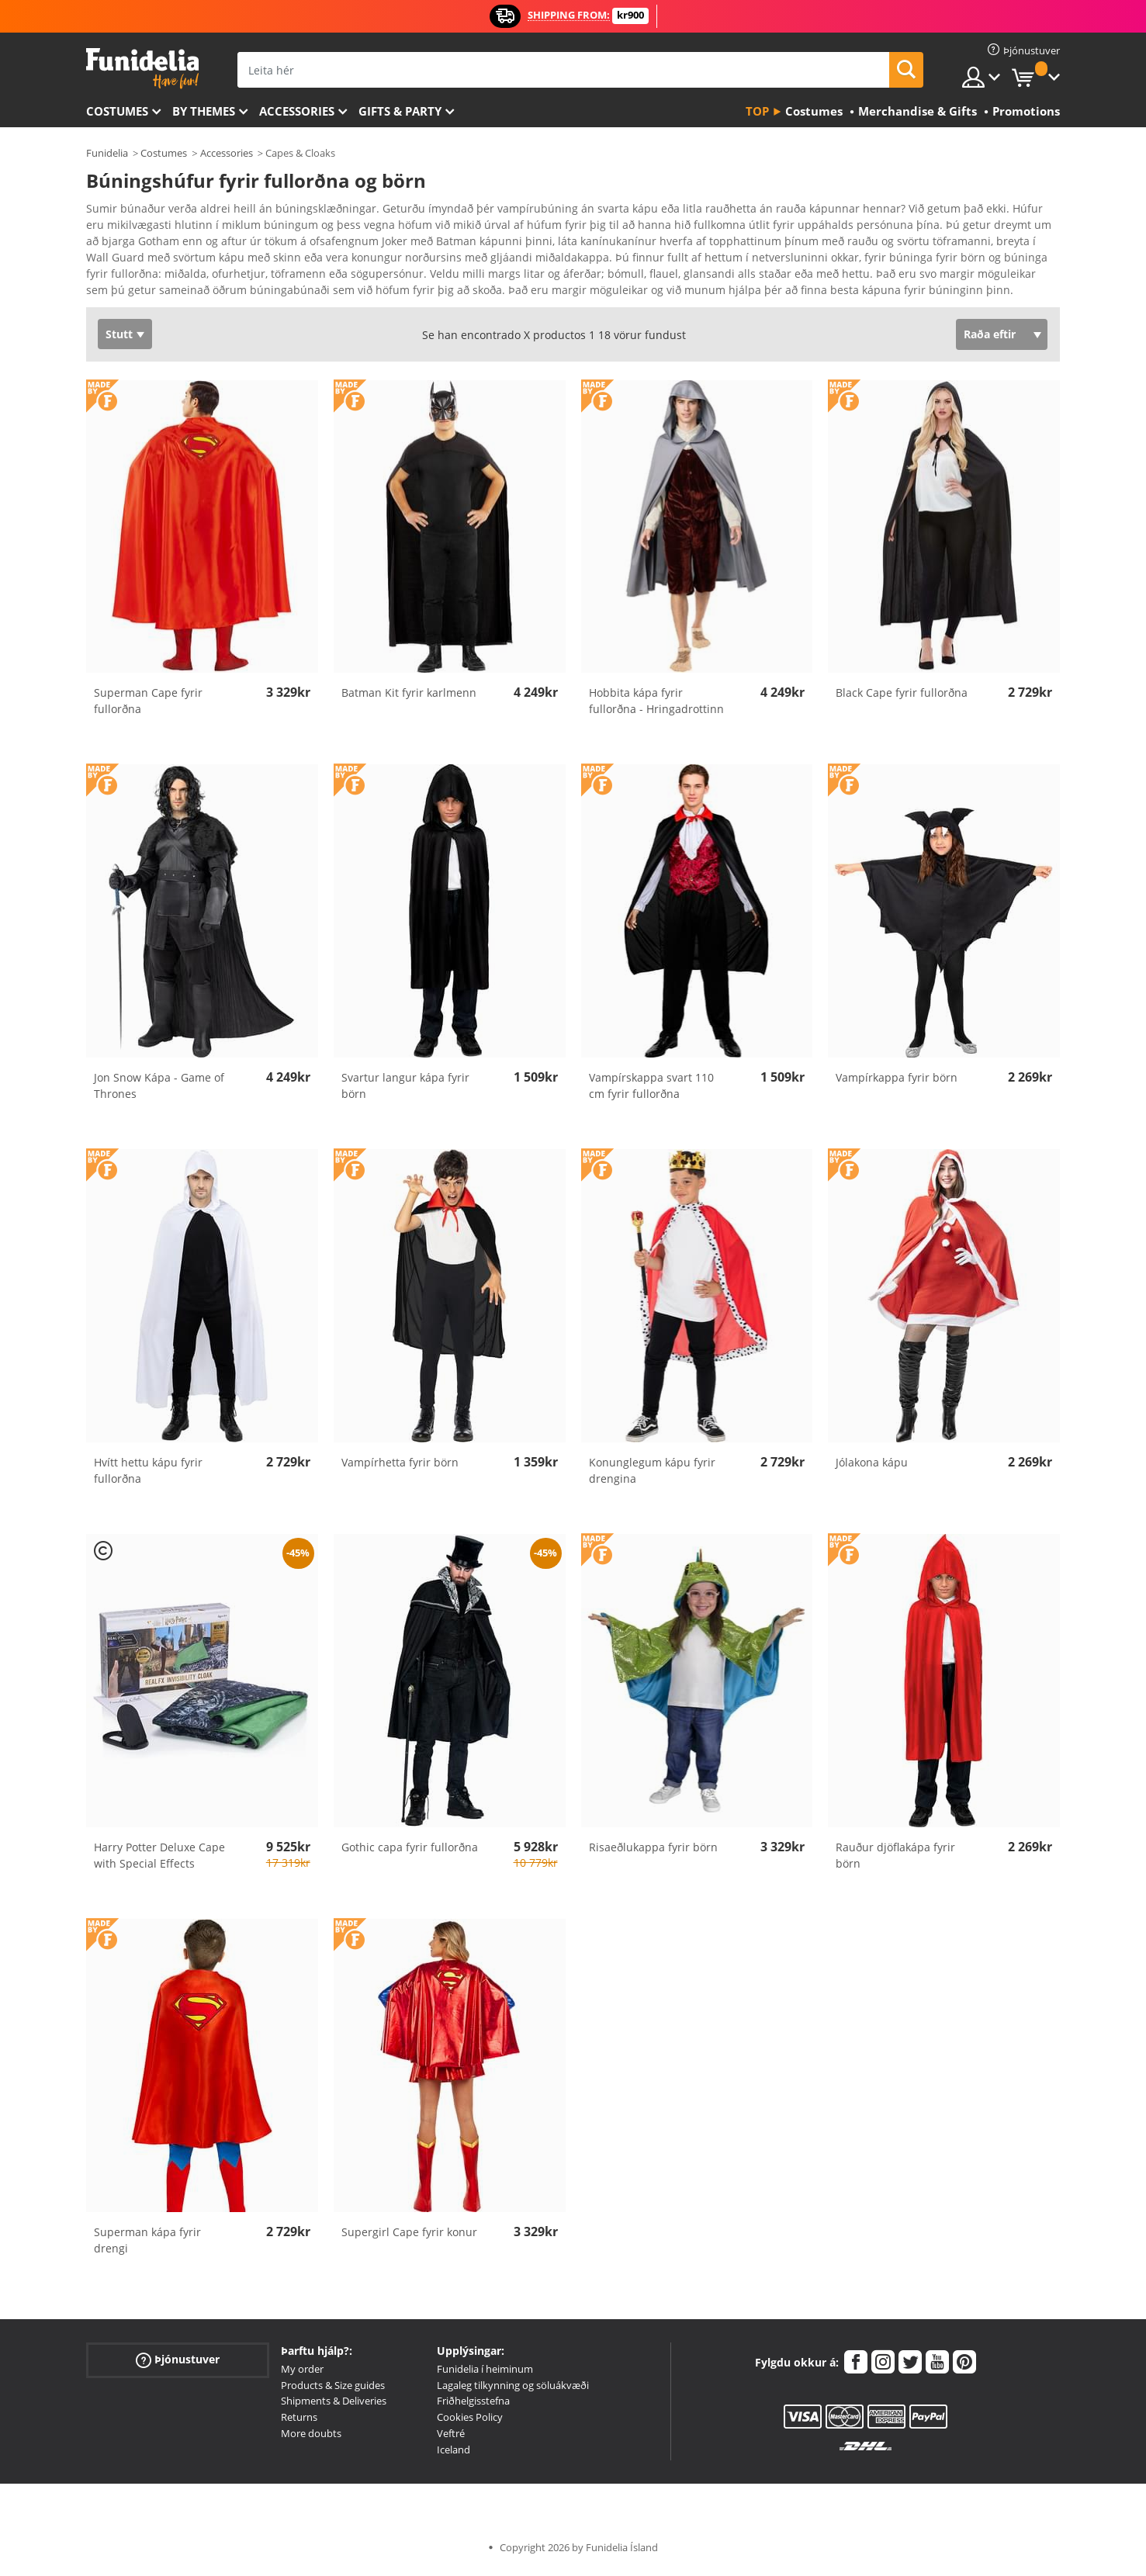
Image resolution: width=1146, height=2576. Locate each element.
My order (302, 2374)
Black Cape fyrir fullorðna (902, 698)
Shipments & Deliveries (333, 2406)
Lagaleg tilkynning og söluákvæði (513, 2391)
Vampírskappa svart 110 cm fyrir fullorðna (651, 1090)
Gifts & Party (399, 111)
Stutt (119, 339)
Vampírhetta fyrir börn (400, 1467)
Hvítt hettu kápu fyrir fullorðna (148, 1475)
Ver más (122, 293)
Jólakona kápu (872, 1467)
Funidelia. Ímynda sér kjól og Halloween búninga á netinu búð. (142, 68)
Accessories (296, 111)
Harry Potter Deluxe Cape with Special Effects (159, 1860)
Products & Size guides (333, 2391)
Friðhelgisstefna (473, 2406)
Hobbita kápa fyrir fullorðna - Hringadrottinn (656, 706)
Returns (299, 2422)
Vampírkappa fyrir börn (896, 1082)
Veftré (451, 2439)
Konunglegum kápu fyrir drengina (652, 1475)
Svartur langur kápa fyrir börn (405, 1090)
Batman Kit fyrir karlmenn (408, 698)
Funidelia (107, 153)
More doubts (311, 2439)
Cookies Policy (470, 2422)
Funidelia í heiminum (485, 2374)
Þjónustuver (178, 2365)
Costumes (117, 111)
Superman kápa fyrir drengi (147, 2245)
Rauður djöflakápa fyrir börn (895, 1860)
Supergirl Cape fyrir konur (409, 2237)
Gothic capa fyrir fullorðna (409, 1852)
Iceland (453, 2455)
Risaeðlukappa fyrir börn (653, 1852)
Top (757, 111)
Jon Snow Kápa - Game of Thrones (159, 1090)
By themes (203, 111)
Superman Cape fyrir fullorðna (148, 706)
